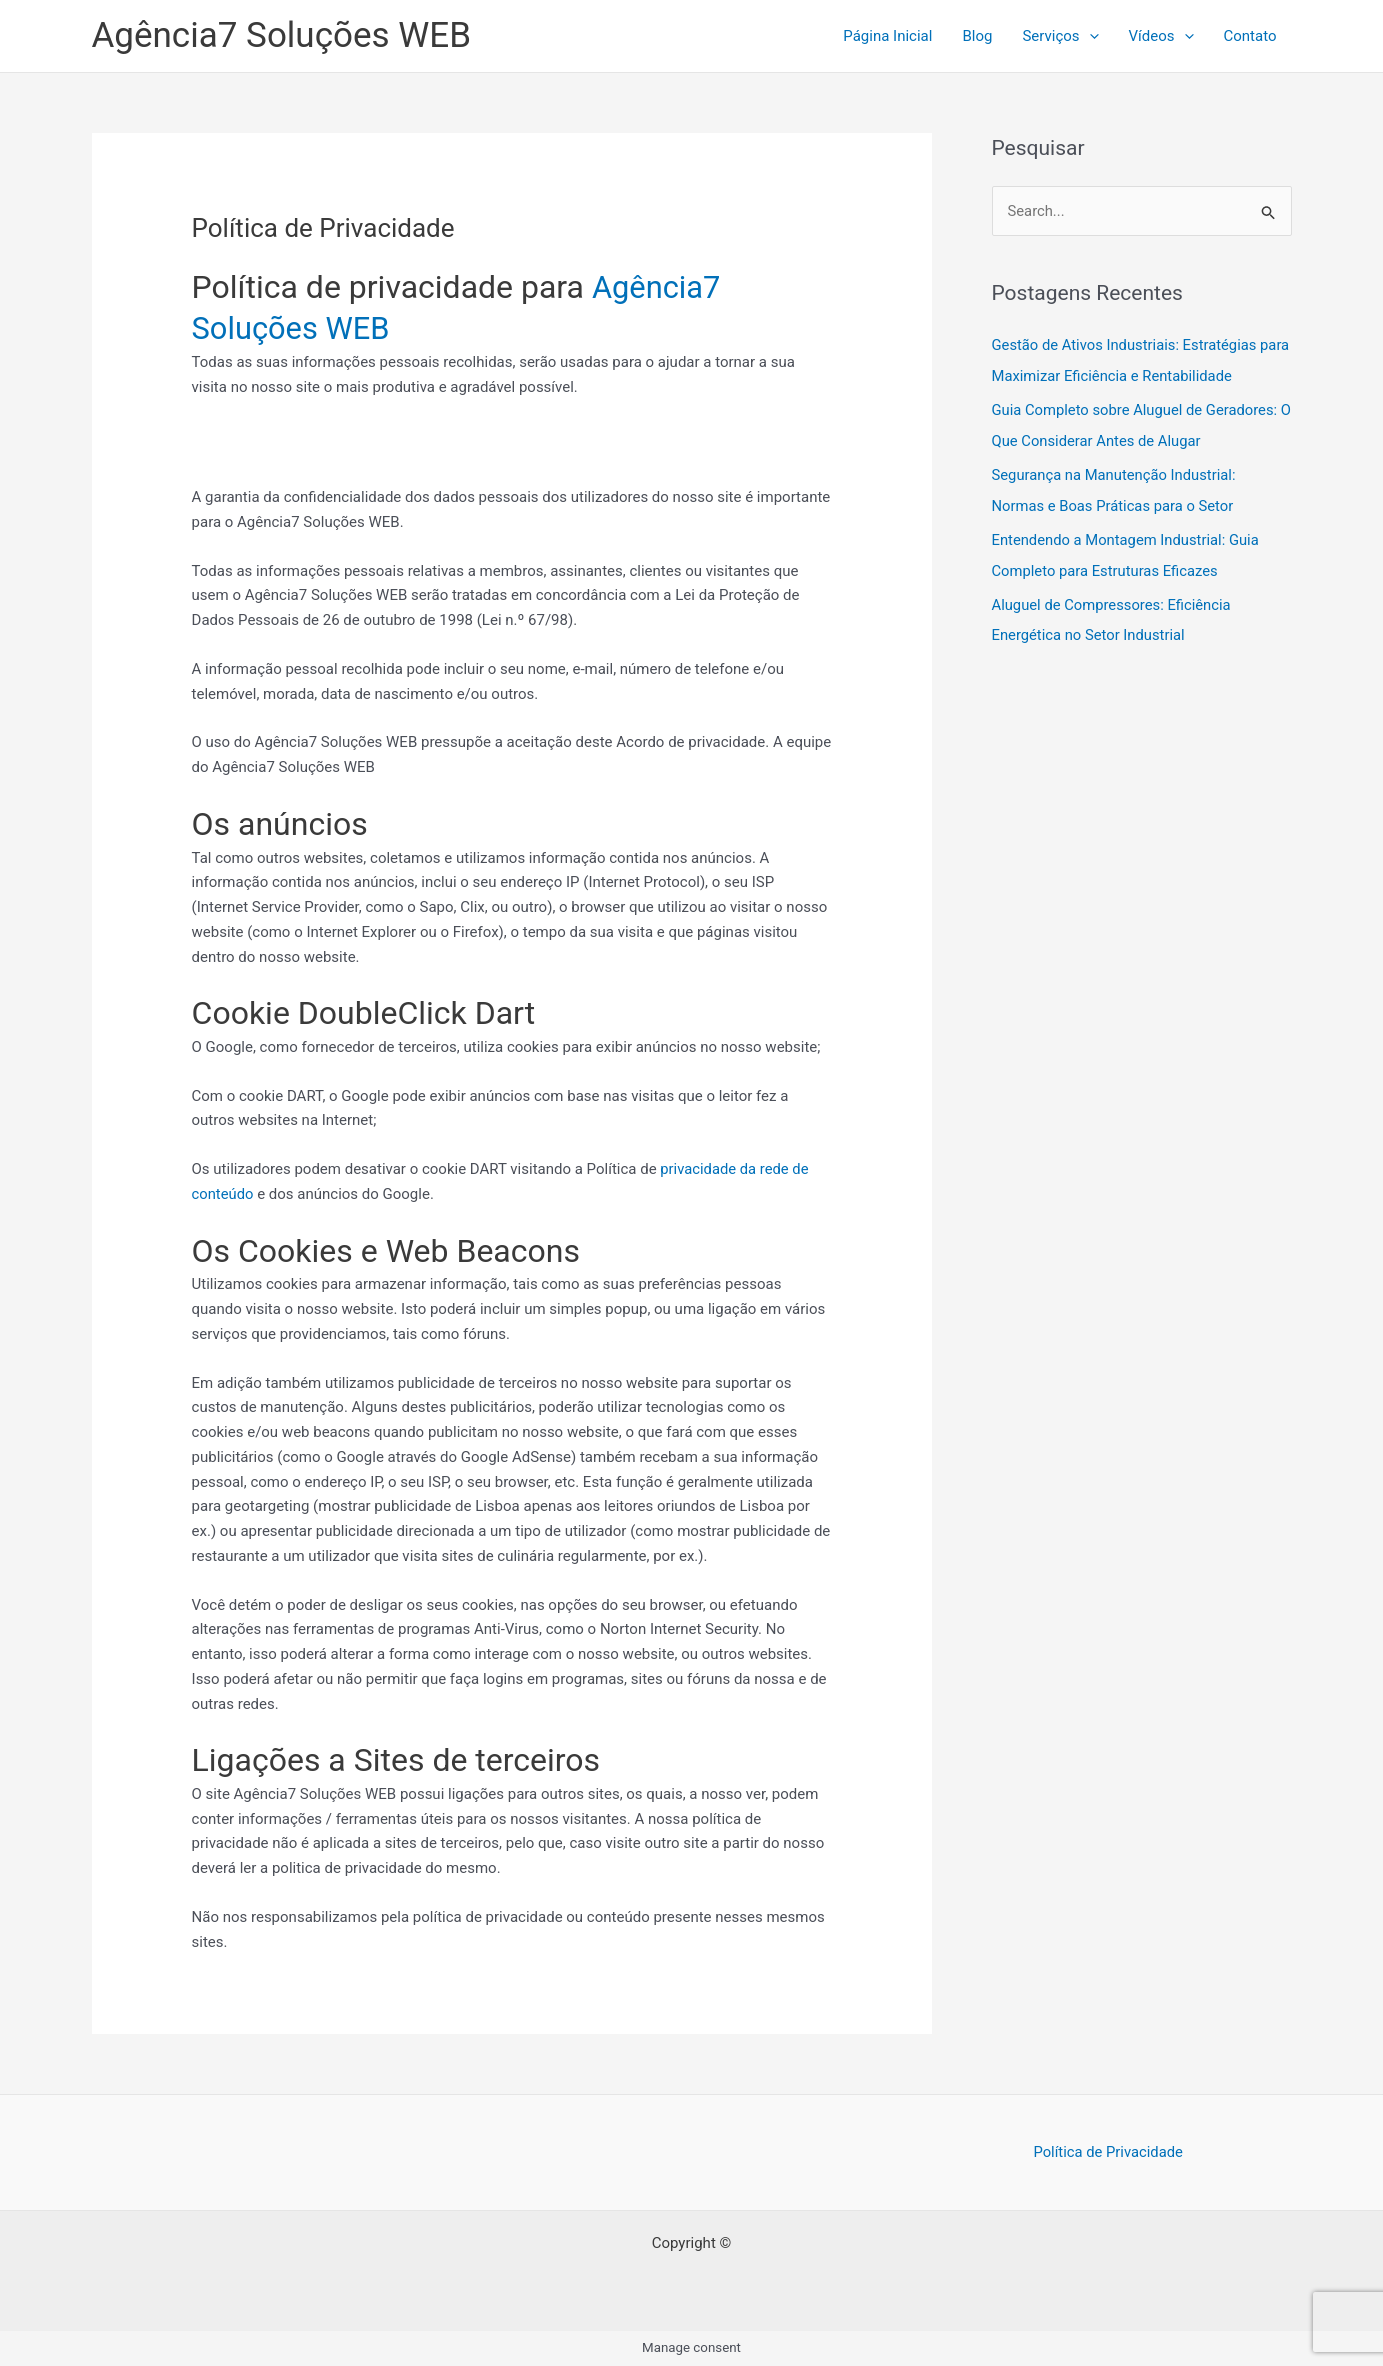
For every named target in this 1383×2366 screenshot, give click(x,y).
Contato (1250, 36)
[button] (1089, 36)
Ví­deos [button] (1161, 36)
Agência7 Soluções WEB (281, 35)
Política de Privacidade (1108, 2152)
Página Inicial (887, 36)
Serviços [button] (1060, 36)
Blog (977, 36)
